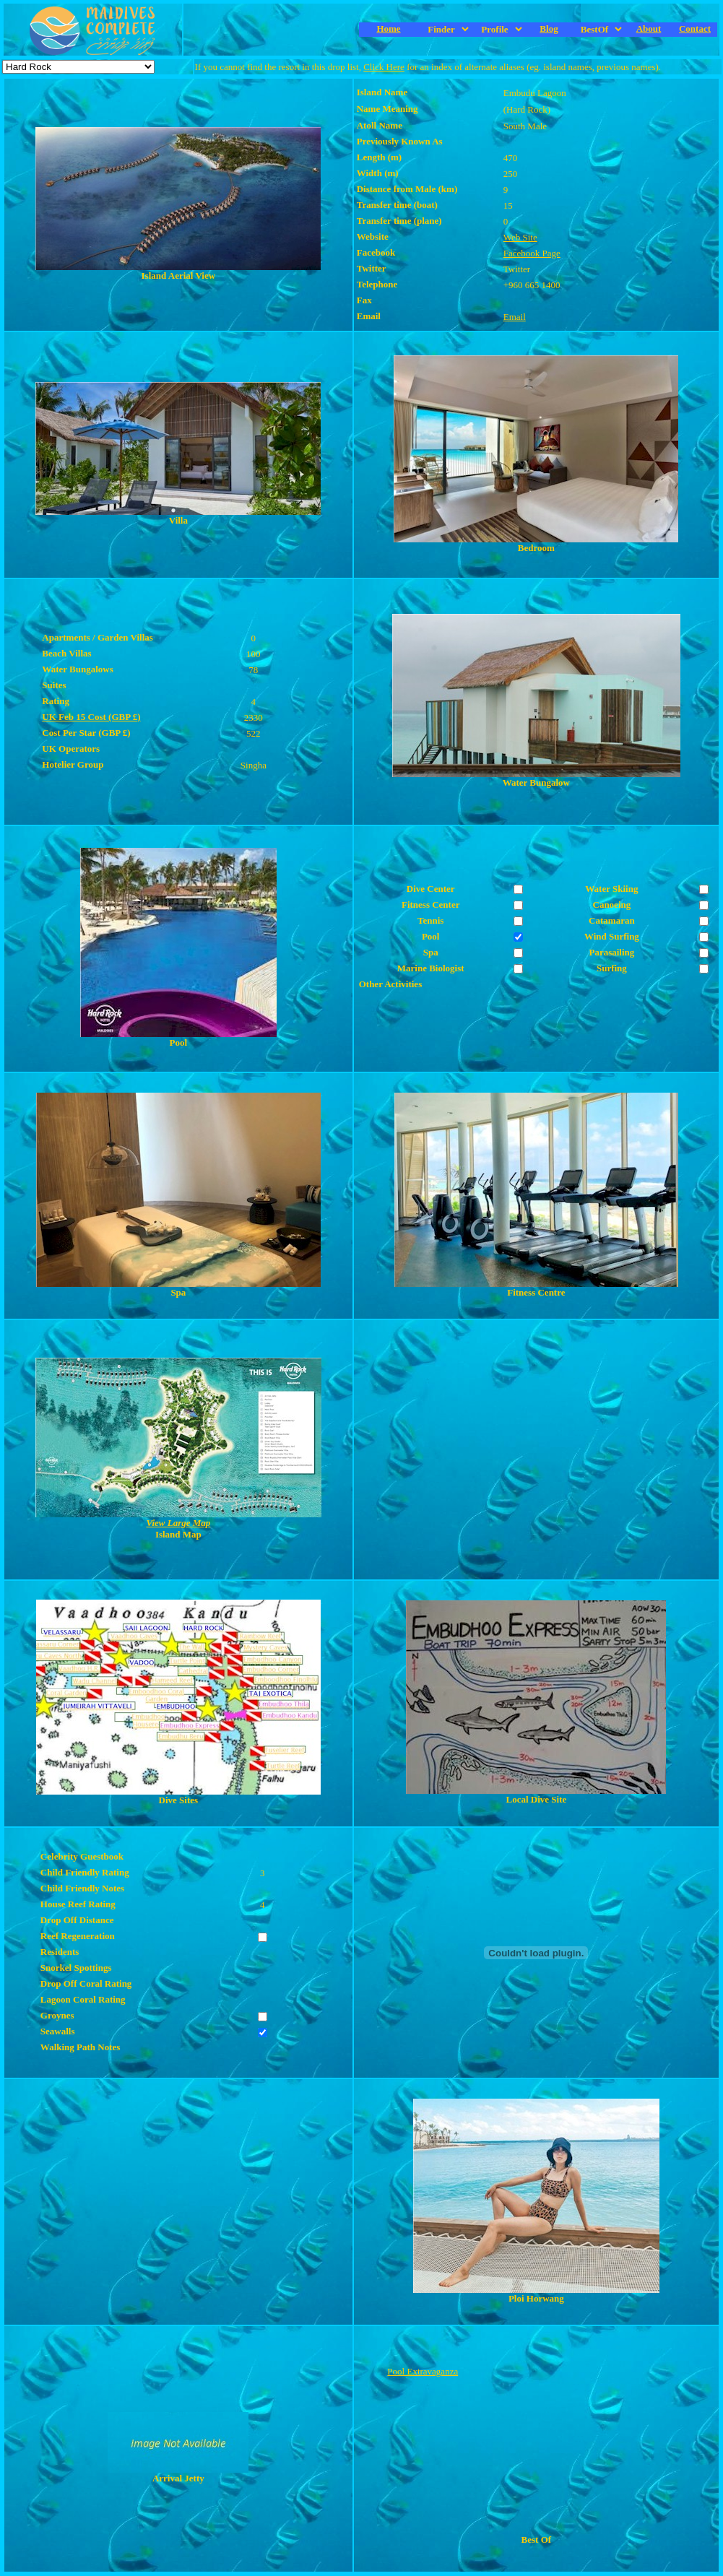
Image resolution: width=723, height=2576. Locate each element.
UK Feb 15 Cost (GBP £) (91, 716)
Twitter (516, 269)
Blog (549, 28)
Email (514, 316)
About (649, 28)
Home (388, 28)
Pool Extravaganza (422, 2371)
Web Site (520, 237)
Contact (695, 28)
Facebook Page (531, 253)
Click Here (383, 66)
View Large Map (178, 1522)
